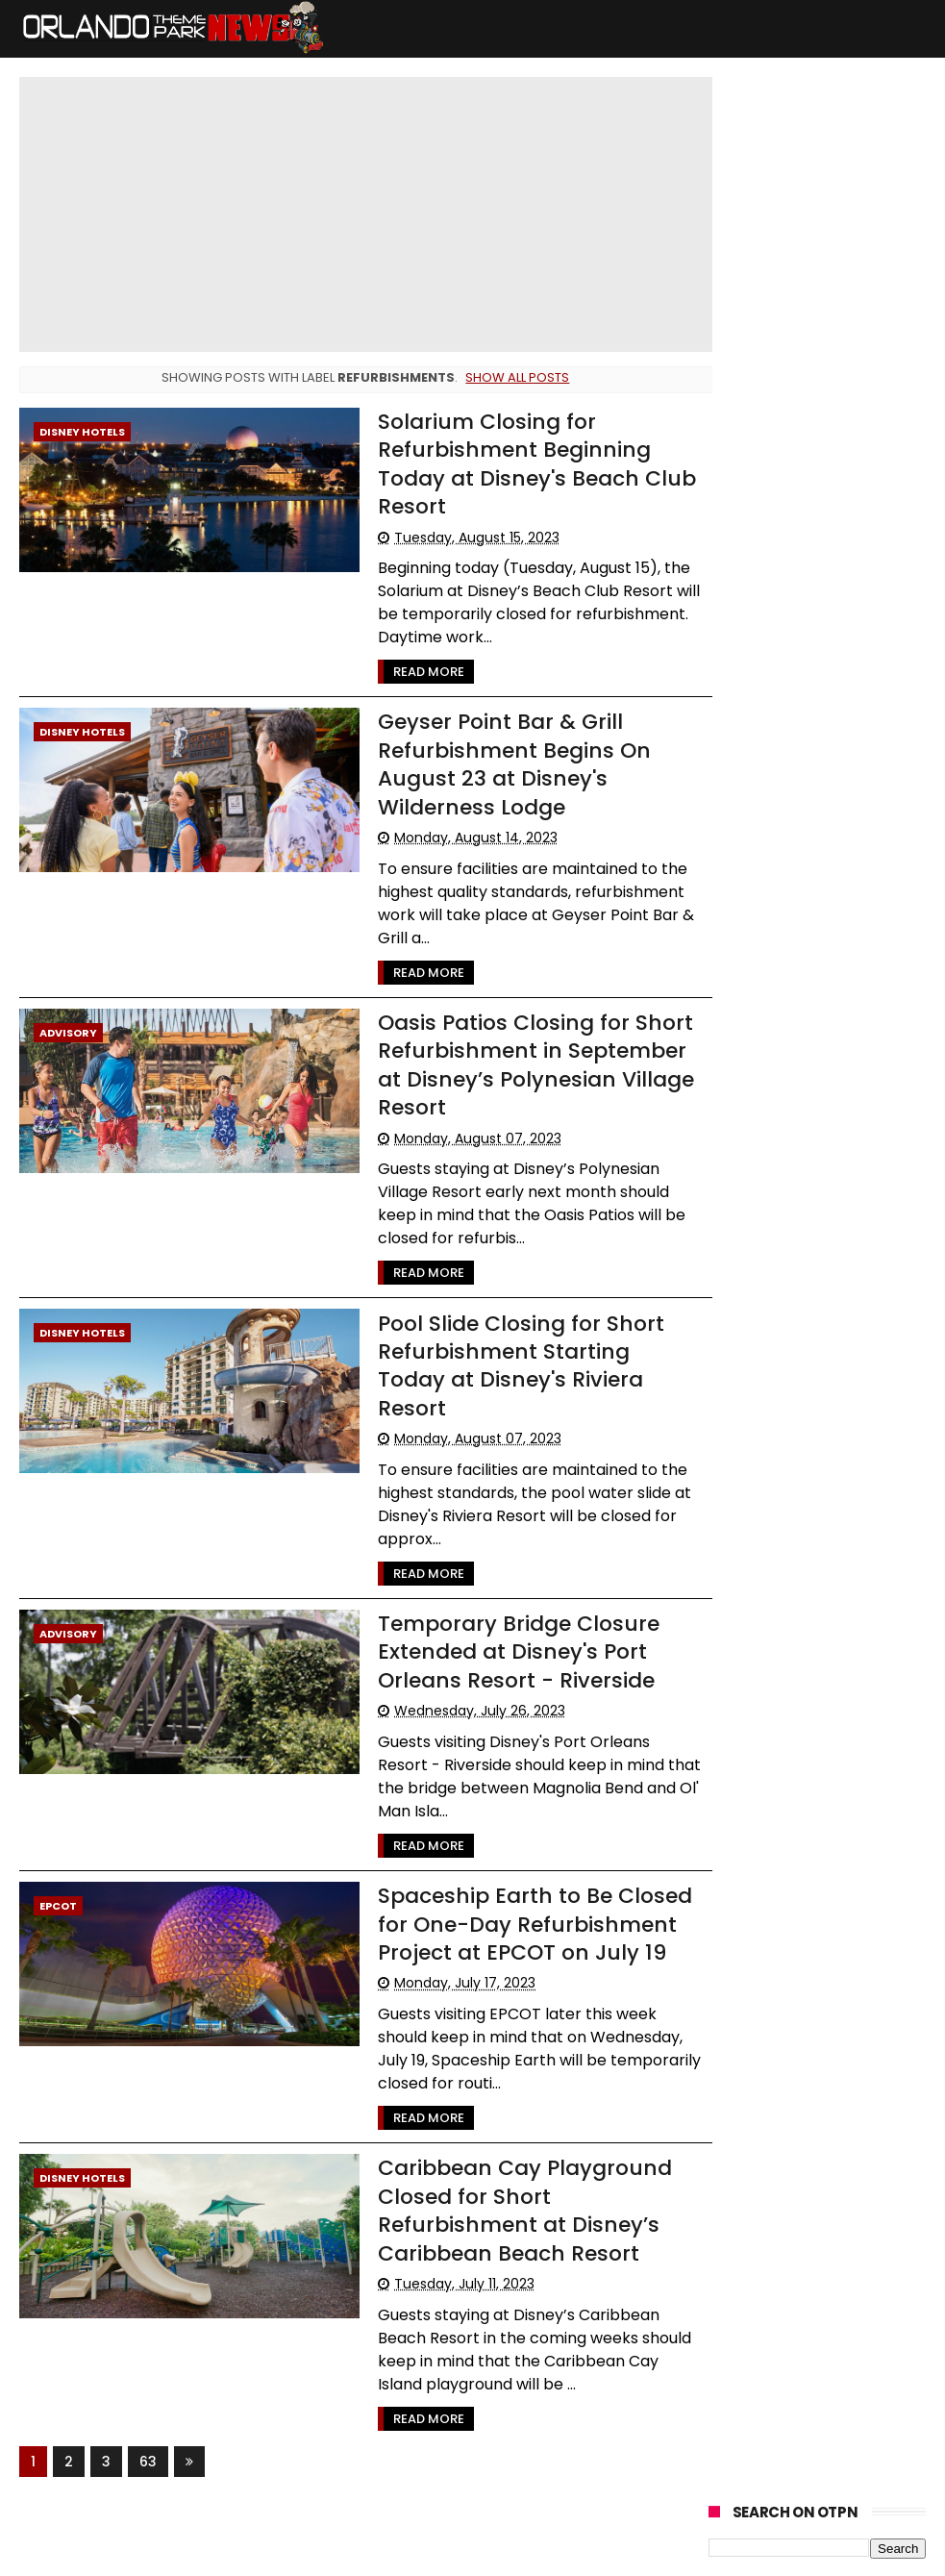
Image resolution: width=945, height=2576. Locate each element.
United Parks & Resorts (785, 990)
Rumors (850, 812)
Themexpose (490, 2552)
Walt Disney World (773, 598)
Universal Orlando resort (790, 634)
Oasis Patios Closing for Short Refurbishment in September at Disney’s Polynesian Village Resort (523, 1064)
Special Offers (760, 812)
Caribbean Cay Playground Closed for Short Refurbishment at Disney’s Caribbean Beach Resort (512, 2179)
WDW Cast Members (780, 847)
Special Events (762, 670)
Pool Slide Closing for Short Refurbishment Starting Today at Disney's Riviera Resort (527, 1350)
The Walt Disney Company (799, 883)
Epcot (58, 1876)
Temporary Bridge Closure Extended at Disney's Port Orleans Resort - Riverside (506, 1622)
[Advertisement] (817, 1562)
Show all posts (513, 377)
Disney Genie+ (762, 954)
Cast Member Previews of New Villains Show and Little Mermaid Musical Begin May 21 (812, 236)
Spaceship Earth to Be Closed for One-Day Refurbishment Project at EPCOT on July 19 (522, 1894)
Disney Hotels (82, 431)
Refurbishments (767, 776)
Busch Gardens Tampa (787, 705)
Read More (416, 672)
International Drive (774, 919)
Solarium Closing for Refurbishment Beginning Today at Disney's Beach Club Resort (524, 464)
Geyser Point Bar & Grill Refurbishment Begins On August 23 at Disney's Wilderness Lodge (501, 764)
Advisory (68, 1031)
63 (148, 2429)
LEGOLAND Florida (769, 741)
